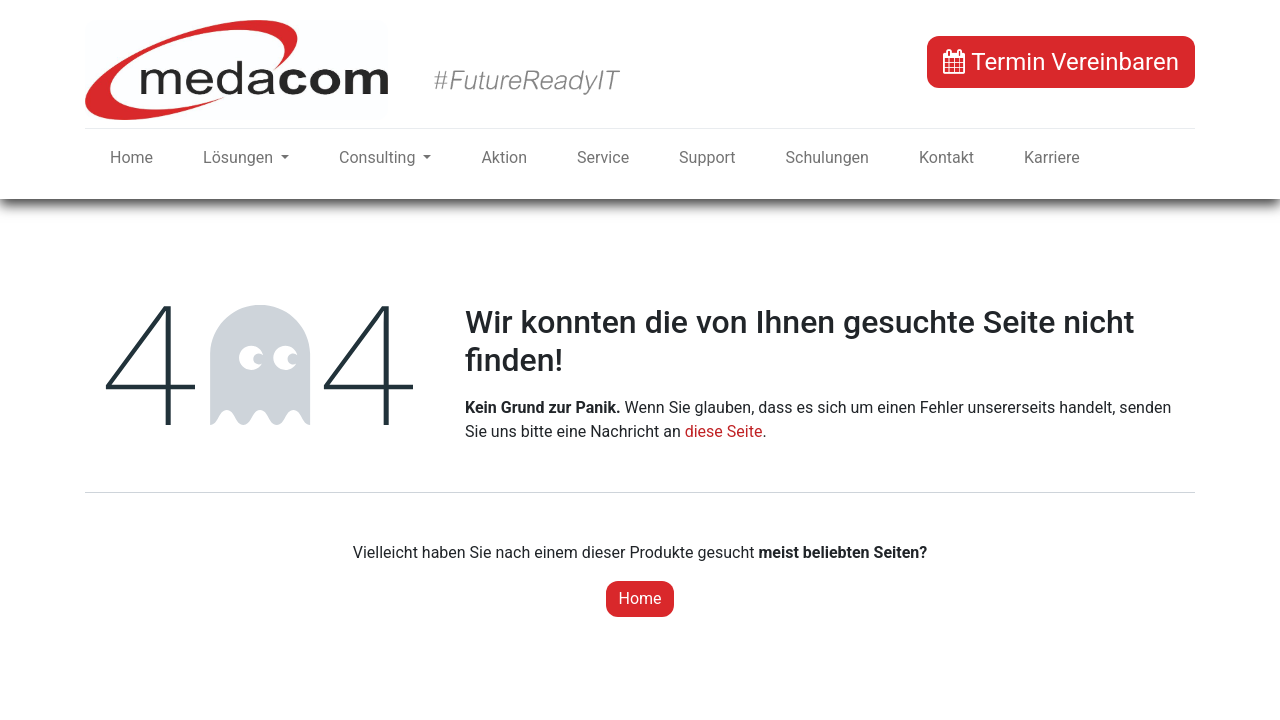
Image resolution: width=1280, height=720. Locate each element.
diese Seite (724, 431)
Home (639, 598)
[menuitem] (131, 158)
